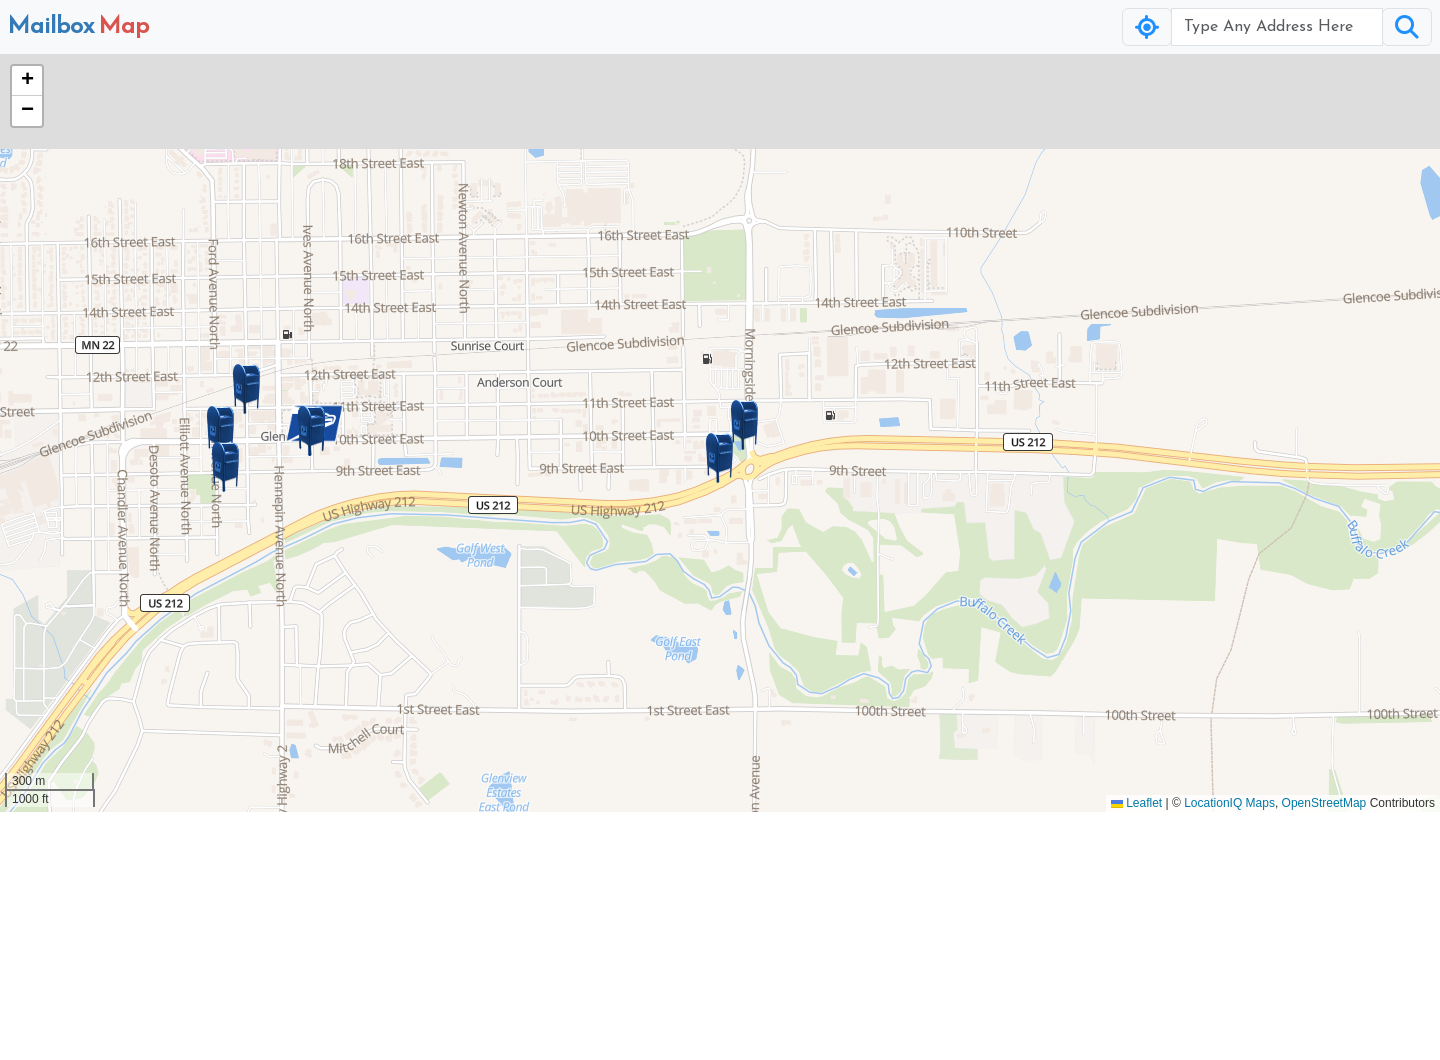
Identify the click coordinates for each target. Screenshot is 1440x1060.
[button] (720, 458)
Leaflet (1136, 803)
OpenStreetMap (1324, 803)
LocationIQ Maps (1229, 803)
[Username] (1277, 27)
